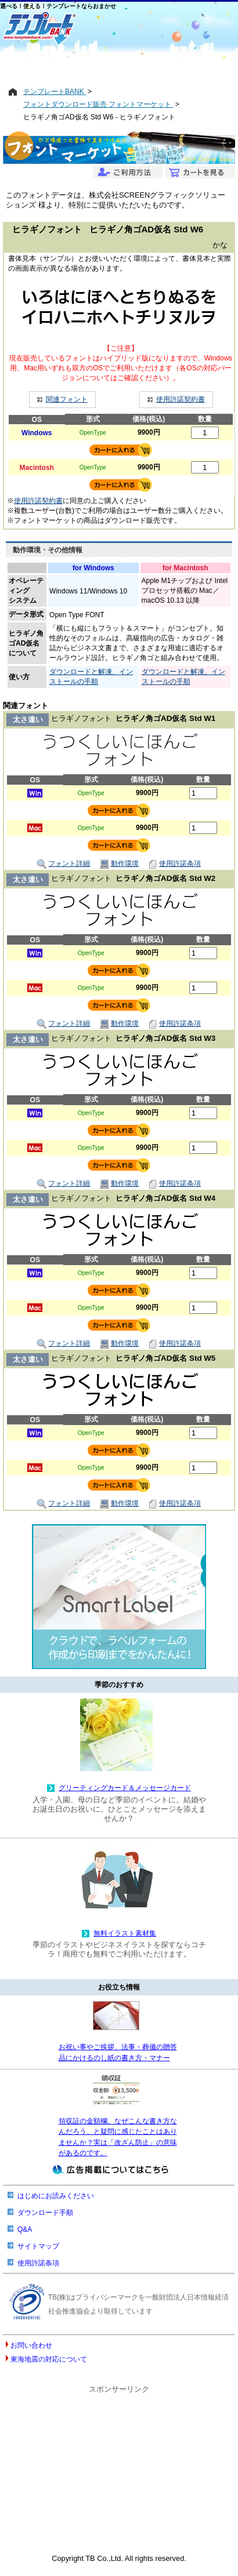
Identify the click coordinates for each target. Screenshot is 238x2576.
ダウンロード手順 (45, 2213)
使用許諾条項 (174, 864)
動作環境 (119, 864)
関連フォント (67, 399)
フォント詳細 (63, 864)
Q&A (24, 2229)
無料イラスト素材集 (124, 1933)
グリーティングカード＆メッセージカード (125, 1788)
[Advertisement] (119, 67)
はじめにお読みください (55, 2196)
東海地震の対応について (48, 2359)
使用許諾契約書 (180, 399)
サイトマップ (38, 2246)
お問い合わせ (31, 2345)
